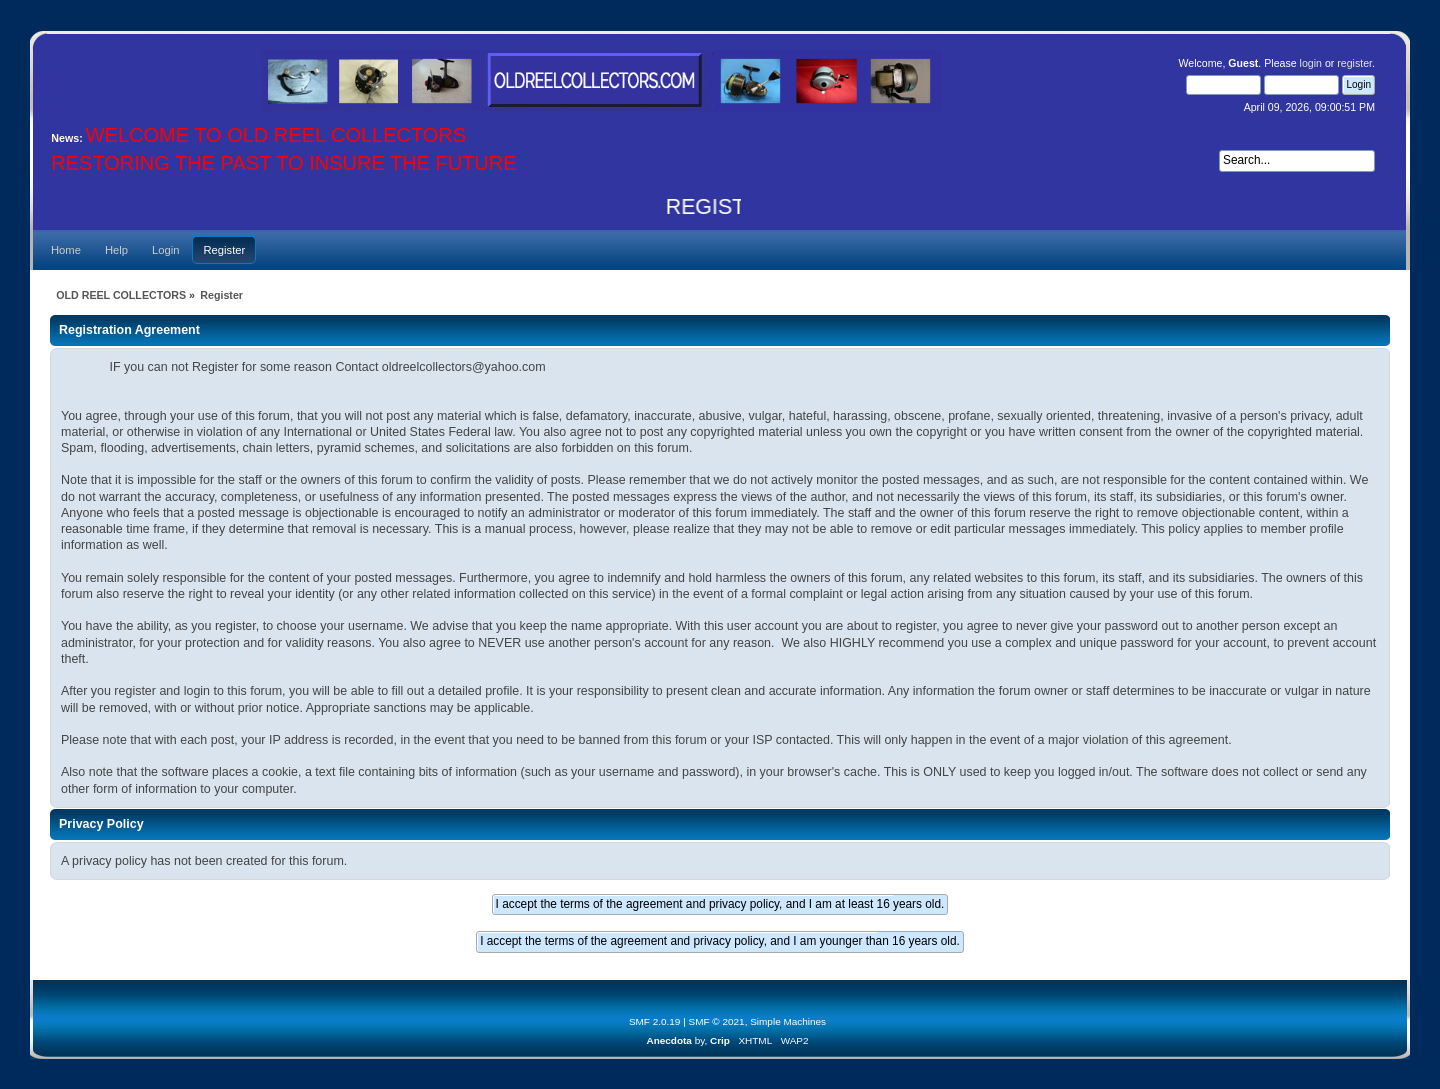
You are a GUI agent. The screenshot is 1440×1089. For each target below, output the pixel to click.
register (1354, 63)
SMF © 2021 (717, 1021)
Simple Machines (788, 1021)
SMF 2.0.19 (655, 1021)
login (1311, 63)
